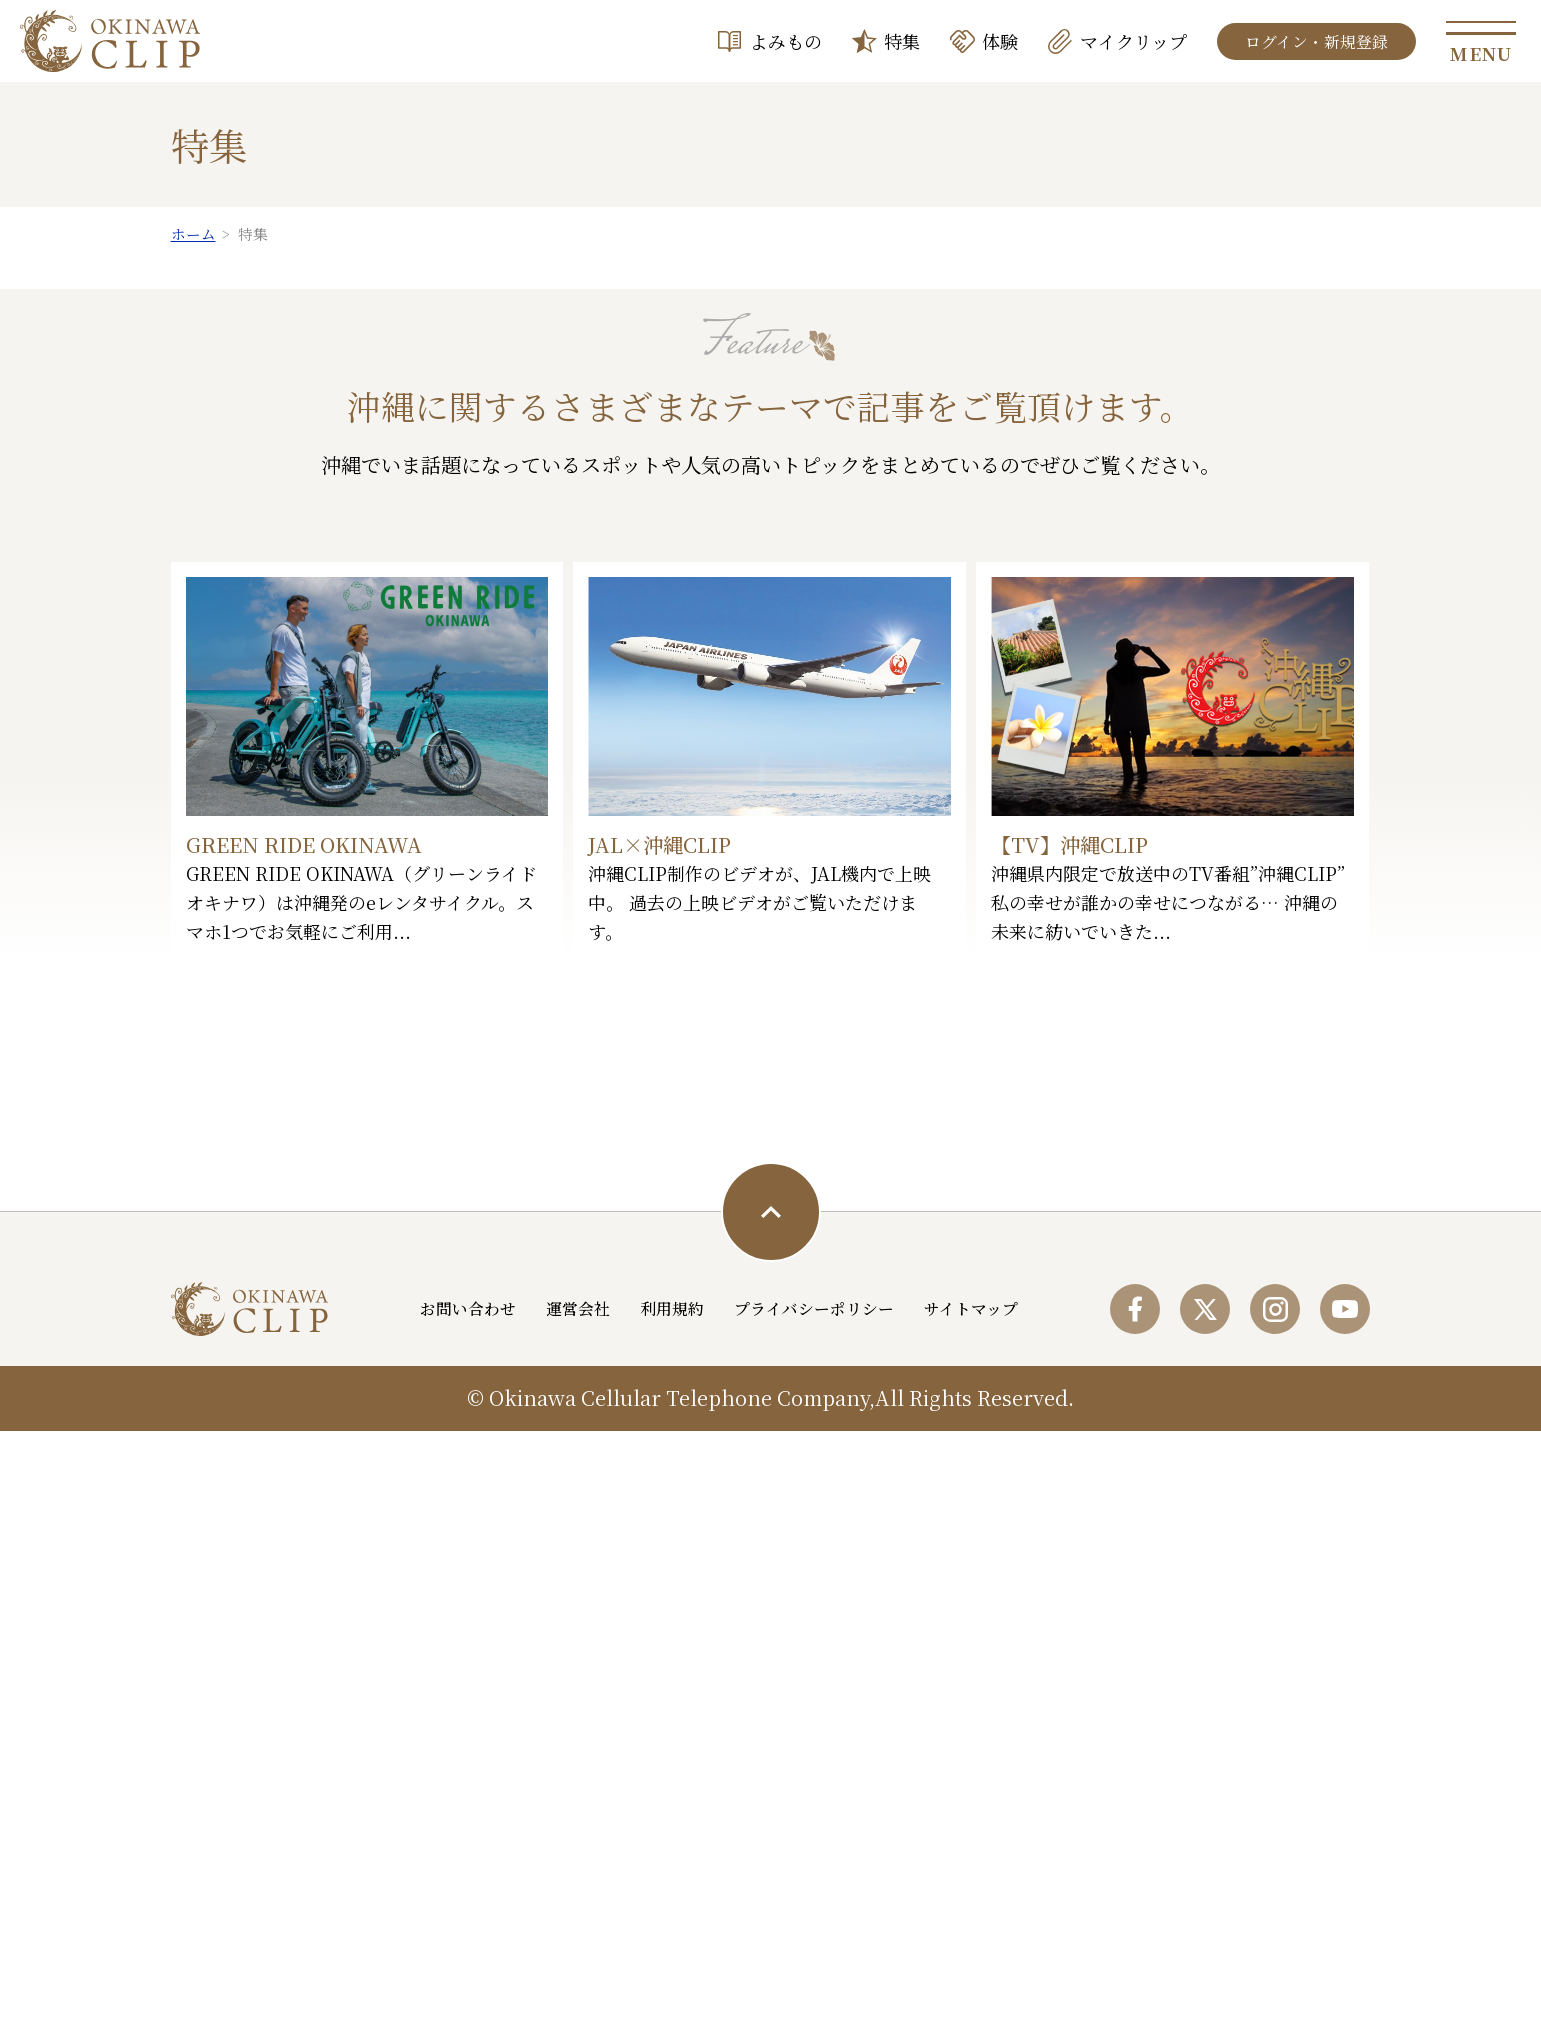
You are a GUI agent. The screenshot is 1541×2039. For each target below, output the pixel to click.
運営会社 (579, 1922)
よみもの (786, 41)
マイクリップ (1133, 41)
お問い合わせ (469, 1922)
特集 (902, 41)
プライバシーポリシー (815, 1922)
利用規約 (673, 1922)
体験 (1000, 41)
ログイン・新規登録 (1316, 41)
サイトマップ (972, 1922)
